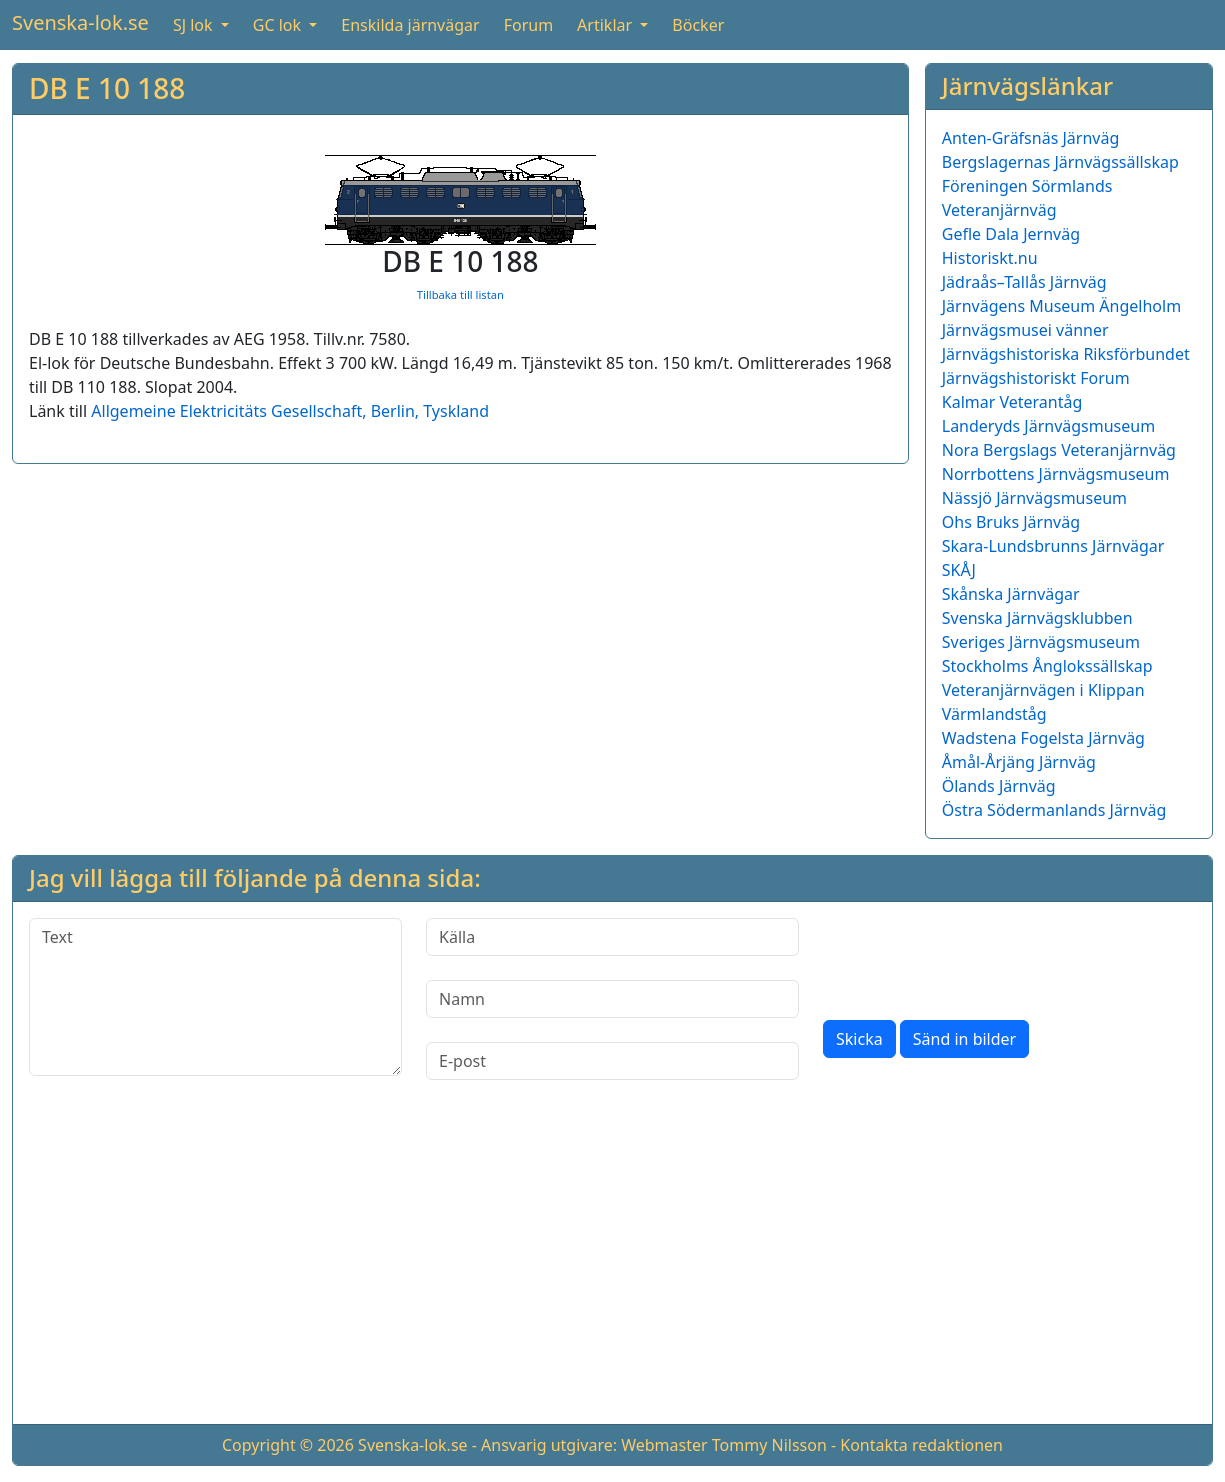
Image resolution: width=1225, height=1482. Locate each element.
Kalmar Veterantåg (1012, 402)
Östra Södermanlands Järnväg (1054, 810)
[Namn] (612, 999)
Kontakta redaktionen (921, 1445)
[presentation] (975, 957)
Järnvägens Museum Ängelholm (1061, 306)
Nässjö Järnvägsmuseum (1034, 498)
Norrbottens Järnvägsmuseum (1056, 474)
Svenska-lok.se (80, 22)
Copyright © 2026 (288, 1445)
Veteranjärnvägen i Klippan (1043, 690)
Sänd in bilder (964, 1039)
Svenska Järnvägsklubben (1037, 618)
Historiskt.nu (990, 258)
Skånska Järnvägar (1011, 594)
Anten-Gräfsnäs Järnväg (1031, 138)
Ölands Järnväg (999, 786)
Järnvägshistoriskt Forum (1036, 378)
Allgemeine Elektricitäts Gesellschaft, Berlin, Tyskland (290, 411)
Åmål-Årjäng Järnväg (1019, 762)
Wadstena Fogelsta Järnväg (1043, 738)
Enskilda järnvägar (410, 25)
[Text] (215, 997)
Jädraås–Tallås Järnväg (1024, 282)
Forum (528, 25)
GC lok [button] (279, 25)
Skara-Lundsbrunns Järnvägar (1053, 546)
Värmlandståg (994, 714)
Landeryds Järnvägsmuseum (1048, 426)
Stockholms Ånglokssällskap (1047, 666)
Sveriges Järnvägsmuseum (1041, 642)
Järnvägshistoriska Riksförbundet (1066, 354)
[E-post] (612, 1061)
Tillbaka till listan (460, 294)
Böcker (698, 25)
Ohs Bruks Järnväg (1011, 522)
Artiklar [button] (606, 25)
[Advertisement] (612, 1268)
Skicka (859, 1039)
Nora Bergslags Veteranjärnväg (1059, 450)
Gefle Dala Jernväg (1011, 234)
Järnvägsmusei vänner (1025, 330)
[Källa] (612, 937)
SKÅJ (959, 570)
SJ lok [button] (195, 25)
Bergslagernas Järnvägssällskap (1060, 162)
